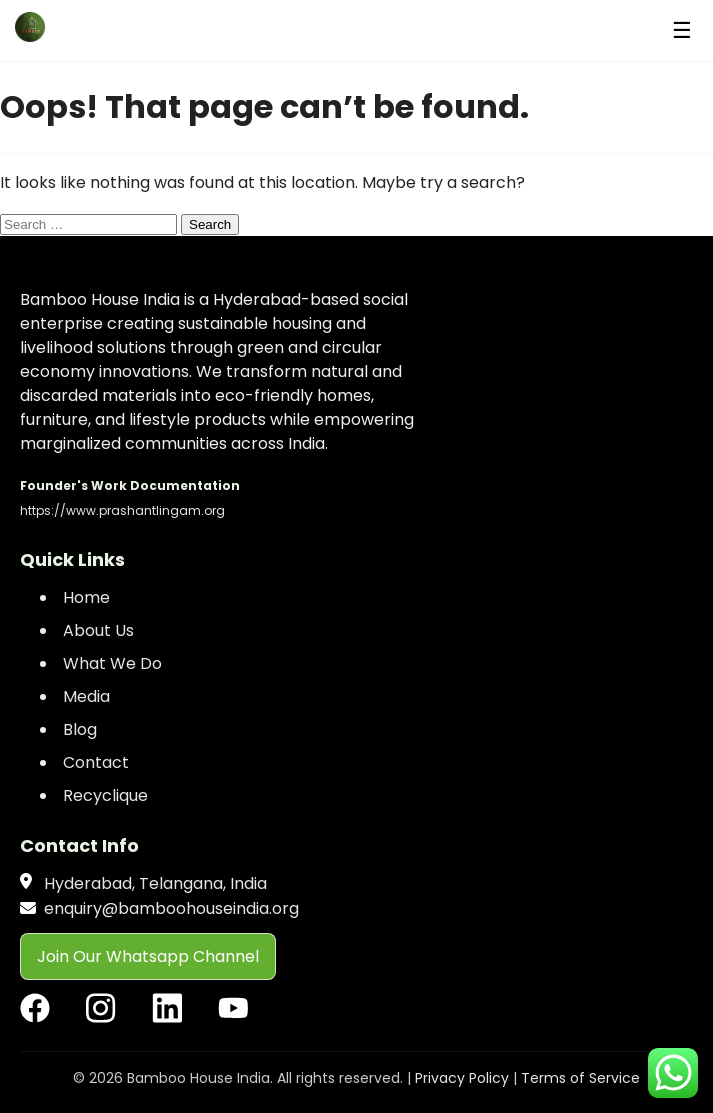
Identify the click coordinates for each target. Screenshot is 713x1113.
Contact (96, 762)
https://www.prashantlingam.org (122, 510)
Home (86, 597)
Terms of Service (580, 1078)
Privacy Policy (462, 1078)
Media (86, 696)
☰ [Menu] (682, 30)
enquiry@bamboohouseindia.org (171, 908)
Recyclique (105, 795)
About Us (98, 630)
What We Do (112, 663)
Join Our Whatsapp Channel (148, 956)
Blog (80, 729)
